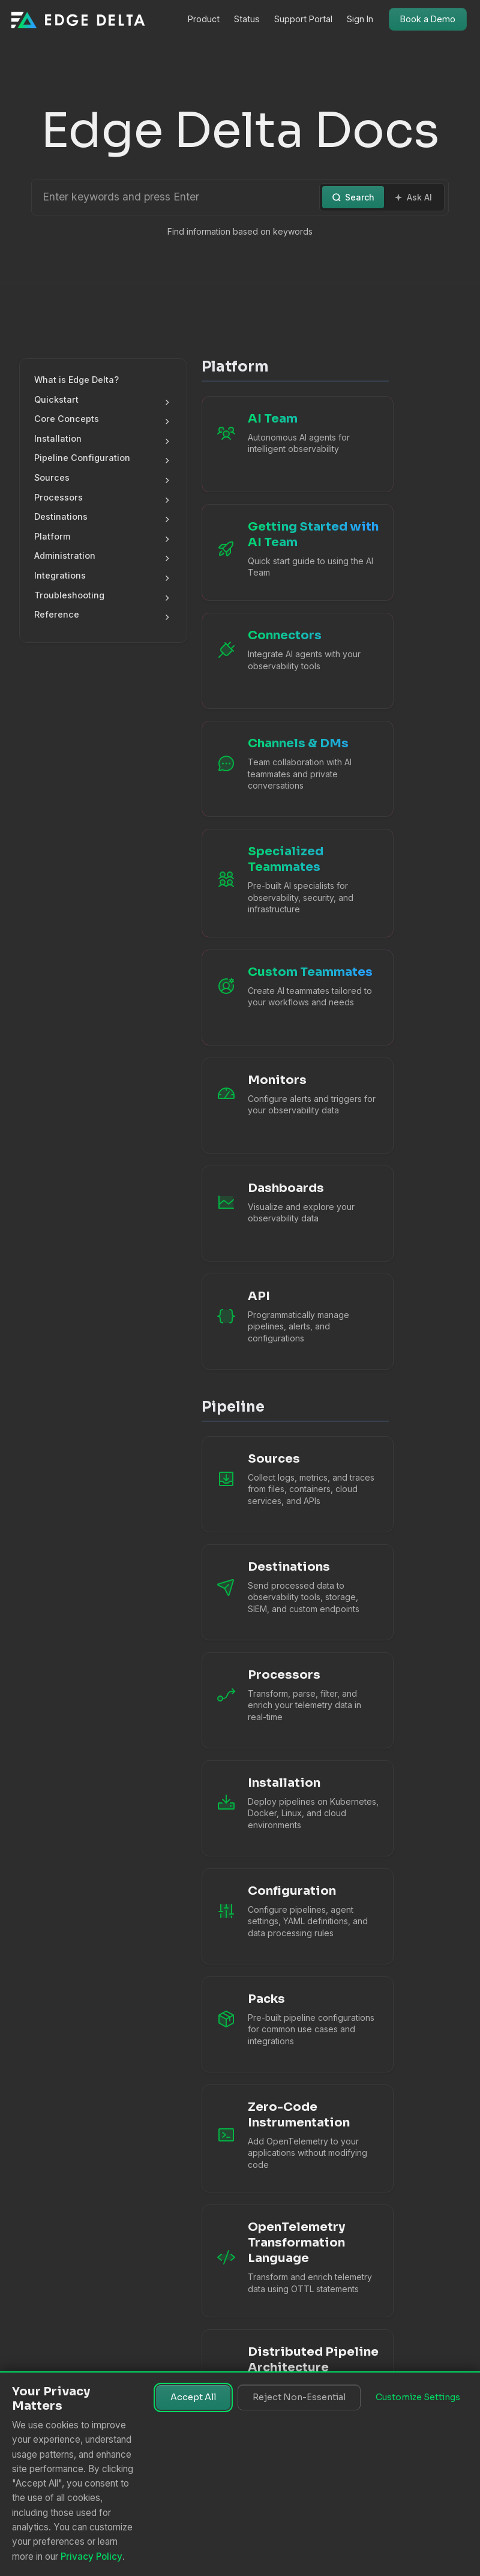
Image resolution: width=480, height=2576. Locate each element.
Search (353, 197)
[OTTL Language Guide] (295, 2260)
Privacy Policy (91, 2556)
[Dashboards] (295, 1214)
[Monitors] (295, 1106)
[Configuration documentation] (295, 1916)
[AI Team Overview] (295, 444)
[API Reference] (295, 1322)
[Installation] (295, 1808)
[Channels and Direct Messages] (295, 769)
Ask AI (413, 197)
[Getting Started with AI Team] (295, 552)
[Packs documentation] (295, 2024)
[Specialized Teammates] (295, 883)
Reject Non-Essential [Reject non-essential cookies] (299, 2397)
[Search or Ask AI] (177, 196)
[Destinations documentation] (295, 1592)
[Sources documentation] (295, 1484)
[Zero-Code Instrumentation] (295, 2138)
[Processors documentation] (295, 1700)
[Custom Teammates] (295, 997)
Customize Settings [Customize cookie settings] (418, 2397)
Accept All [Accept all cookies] (193, 2397)
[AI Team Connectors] (295, 661)
